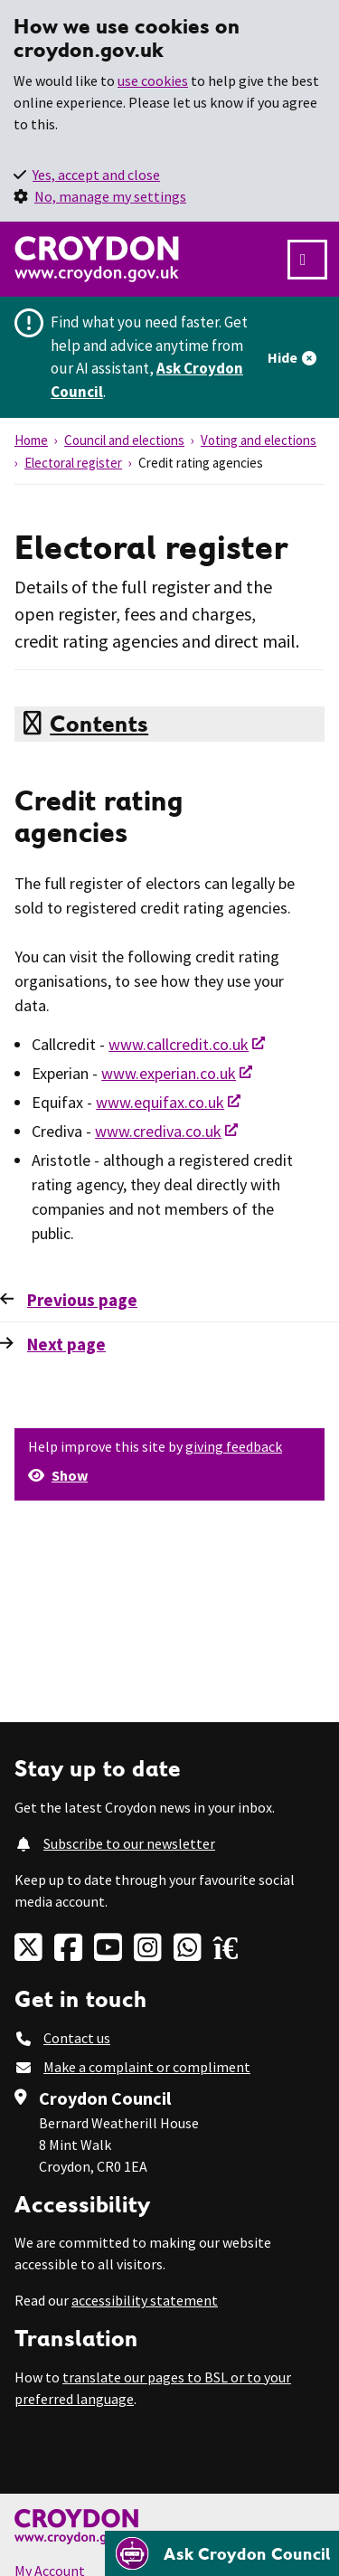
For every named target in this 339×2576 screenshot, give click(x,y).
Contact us (76, 2038)
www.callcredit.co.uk (178, 1044)
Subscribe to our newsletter (129, 1843)
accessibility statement (144, 2300)
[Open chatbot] (222, 2553)
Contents (99, 723)
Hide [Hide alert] (282, 357)
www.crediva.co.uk (158, 1131)
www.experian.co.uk (168, 1073)
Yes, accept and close (96, 175)
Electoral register (73, 462)
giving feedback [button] (233, 1446)
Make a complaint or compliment (146, 2067)
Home (31, 440)
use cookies (153, 80)
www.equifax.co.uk (160, 1102)
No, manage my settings (110, 196)
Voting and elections (258, 440)
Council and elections (124, 440)
